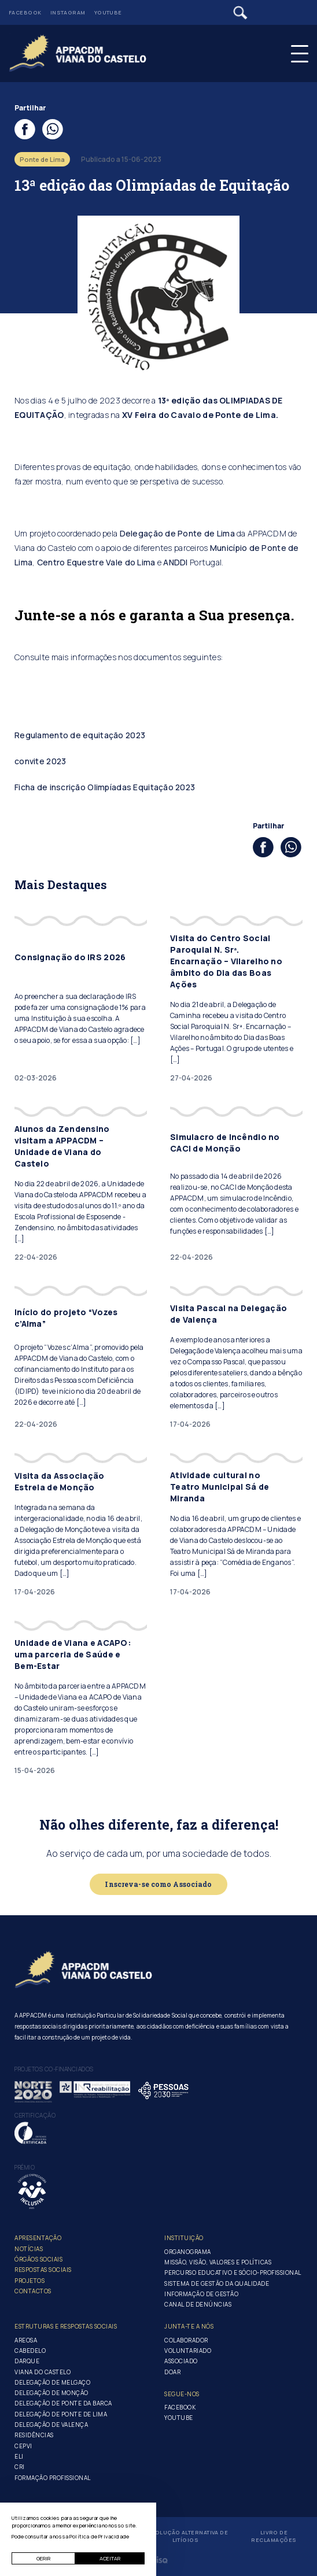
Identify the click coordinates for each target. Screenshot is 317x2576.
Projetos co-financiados (54, 2069)
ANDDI (175, 562)
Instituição (184, 2238)
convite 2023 (40, 761)
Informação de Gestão (201, 2294)
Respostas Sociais (43, 2270)
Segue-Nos (182, 2394)
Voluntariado (187, 2350)
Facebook (25, 12)
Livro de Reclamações (273, 2536)
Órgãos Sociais (38, 2259)
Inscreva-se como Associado (158, 1884)
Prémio (24, 2167)
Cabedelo (30, 2350)
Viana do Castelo (42, 2372)
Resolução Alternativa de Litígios (185, 2536)
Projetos (29, 2281)
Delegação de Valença (51, 2424)
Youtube (108, 12)
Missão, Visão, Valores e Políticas (217, 2262)
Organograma (187, 2252)
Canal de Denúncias (197, 2304)
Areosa (25, 2340)
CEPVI (23, 2446)
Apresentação (37, 2238)
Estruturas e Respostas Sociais (65, 2326)
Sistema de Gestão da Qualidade (216, 2283)
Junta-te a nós (188, 2326)
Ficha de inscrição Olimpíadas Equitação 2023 (104, 787)
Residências (34, 2435)
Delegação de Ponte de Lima (177, 533)
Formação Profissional (52, 2478)
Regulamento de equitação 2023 (79, 735)
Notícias (28, 2249)
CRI (19, 2467)
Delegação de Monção (51, 2393)
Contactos (32, 2291)
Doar (172, 2372)
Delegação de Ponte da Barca (63, 2403)
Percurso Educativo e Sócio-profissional (232, 2272)
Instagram (68, 12)
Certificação (35, 2115)
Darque (26, 2361)
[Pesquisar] (240, 12)
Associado (181, 2361)
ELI (19, 2456)
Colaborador (186, 2340)
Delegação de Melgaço (52, 2382)
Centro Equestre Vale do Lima (96, 562)
